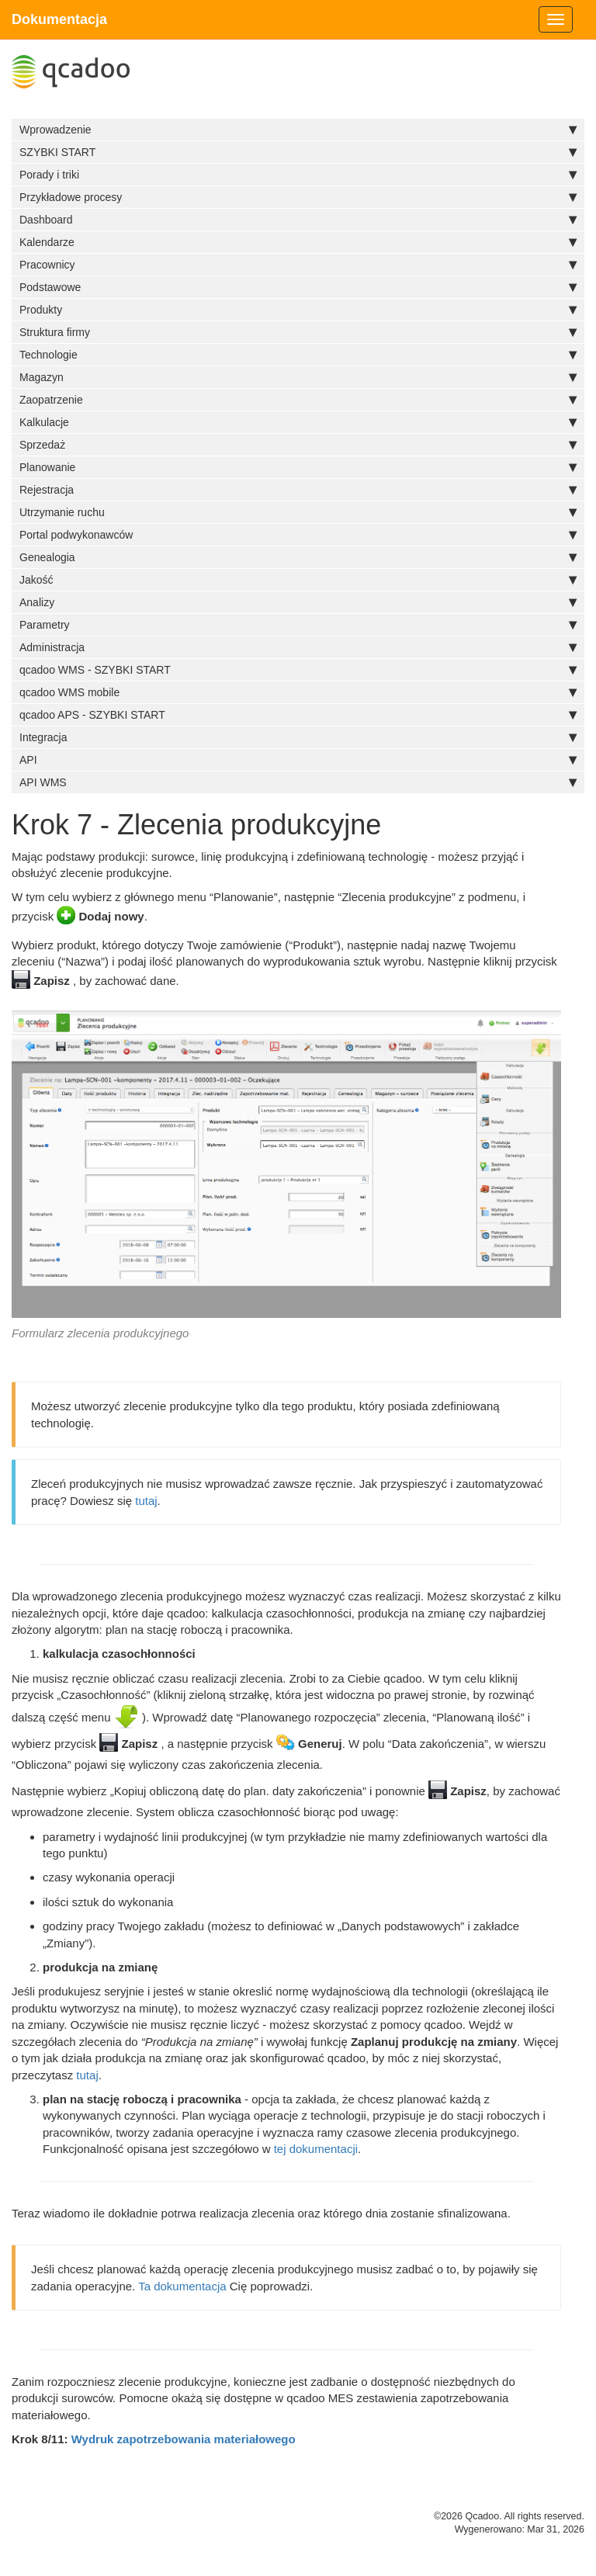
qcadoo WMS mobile (298, 692)
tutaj (146, 1500)
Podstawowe (298, 287)
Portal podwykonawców (298, 535)
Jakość (298, 580)
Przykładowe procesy (298, 197)
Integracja (298, 737)
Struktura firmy (298, 332)
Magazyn (298, 377)
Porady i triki (298, 174)
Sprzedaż (298, 444)
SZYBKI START (298, 152)
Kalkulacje (298, 422)
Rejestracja (298, 490)
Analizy (298, 602)
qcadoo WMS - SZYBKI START (298, 670)
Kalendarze (298, 242)
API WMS (298, 782)
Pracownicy (298, 264)
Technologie (298, 354)
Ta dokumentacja (182, 2286)
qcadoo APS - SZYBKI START (298, 715)
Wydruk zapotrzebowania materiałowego (183, 2439)
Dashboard (298, 219)
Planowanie (298, 467)
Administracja (298, 647)
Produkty (298, 309)
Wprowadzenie (298, 129)
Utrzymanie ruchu (298, 512)
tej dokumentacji (316, 2148)
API (298, 760)
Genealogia (298, 557)
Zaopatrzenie (298, 399)
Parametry (298, 625)
